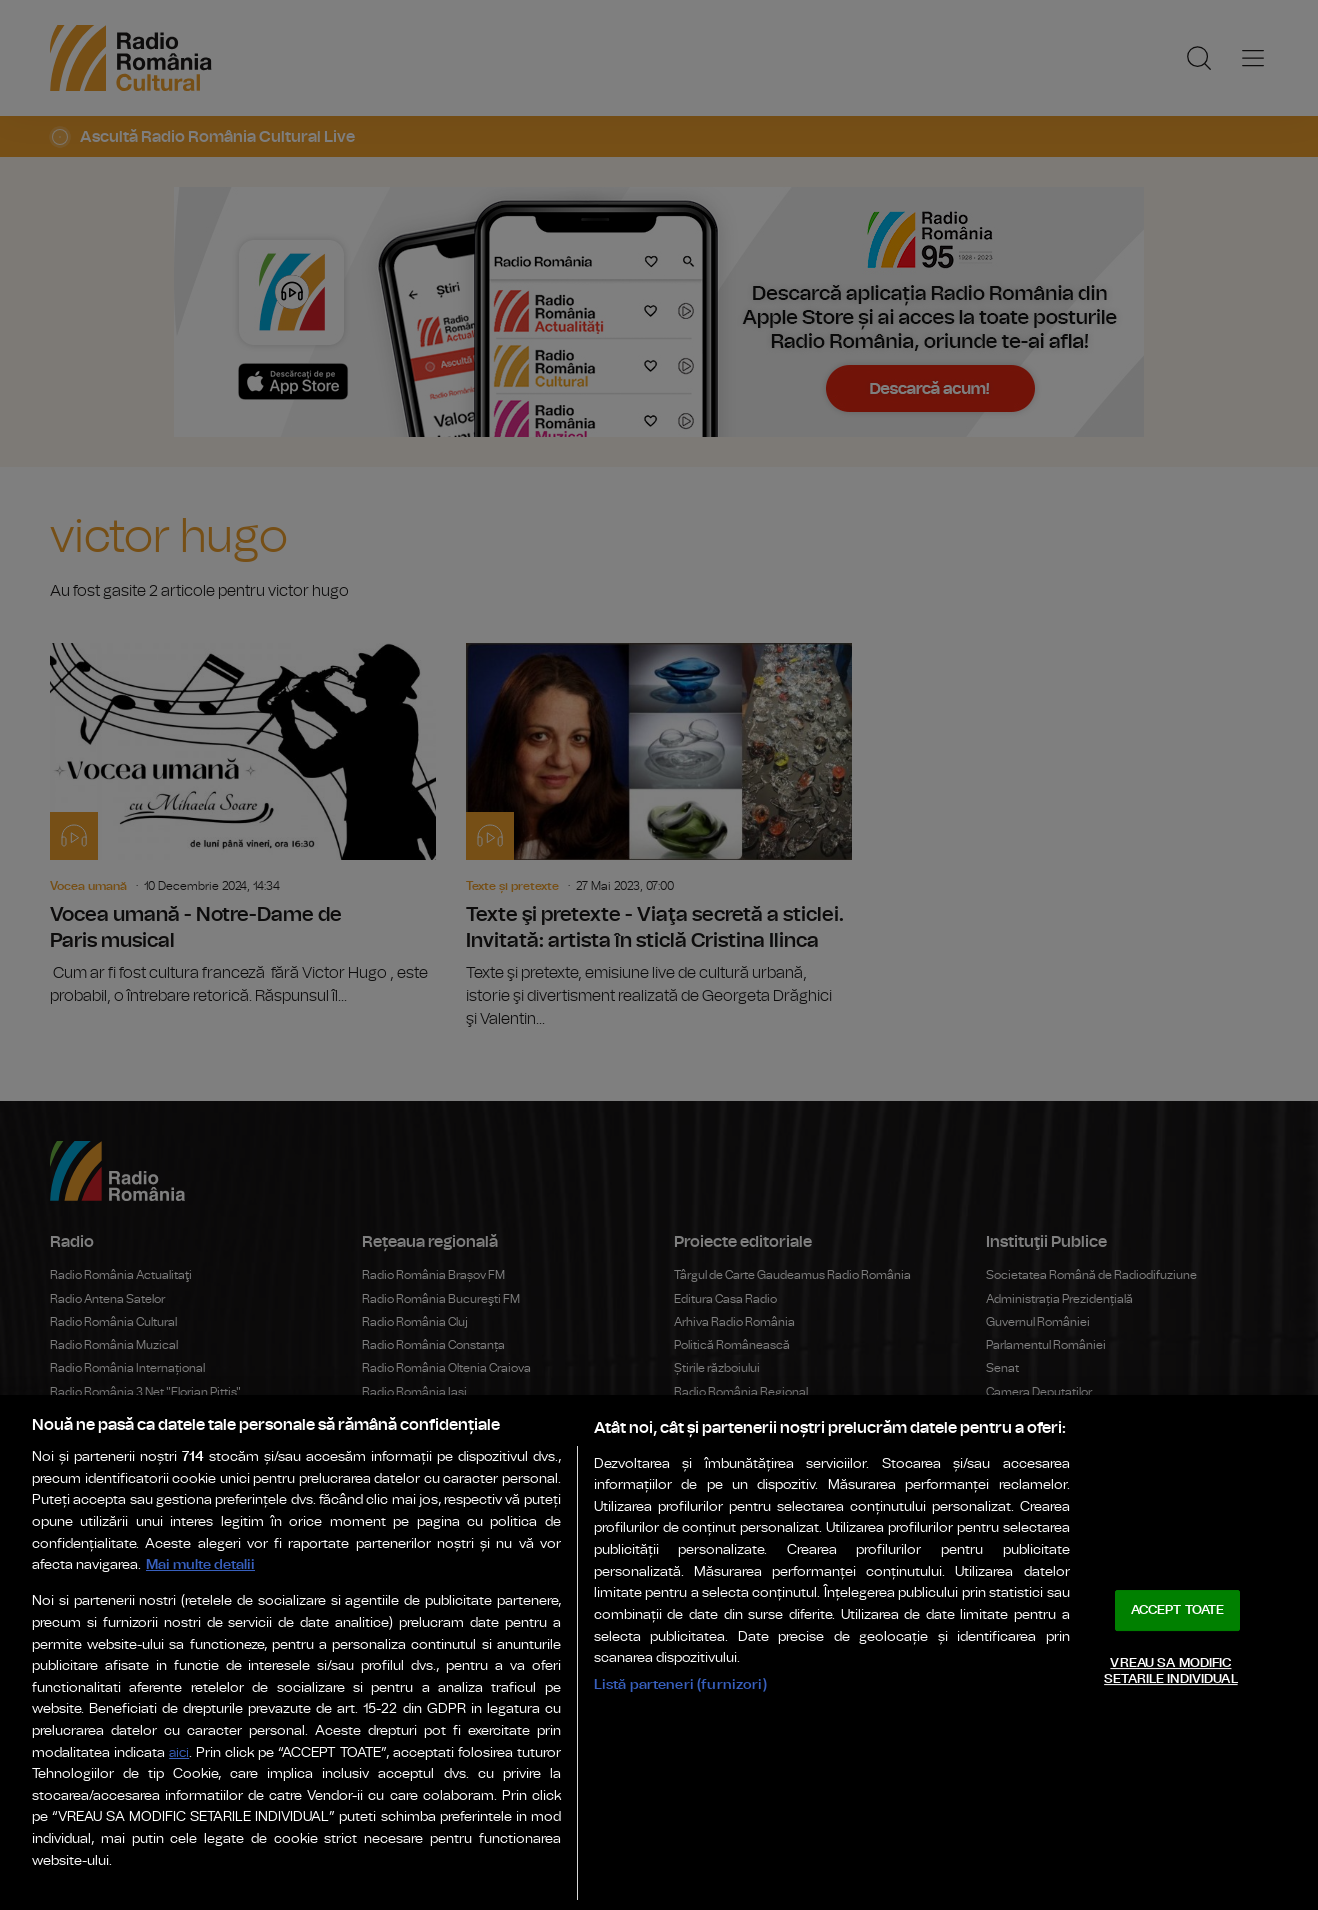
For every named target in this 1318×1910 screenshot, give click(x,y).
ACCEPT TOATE (1178, 1610)
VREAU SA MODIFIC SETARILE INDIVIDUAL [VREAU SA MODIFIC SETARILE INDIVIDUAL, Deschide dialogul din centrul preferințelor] (1170, 1671)
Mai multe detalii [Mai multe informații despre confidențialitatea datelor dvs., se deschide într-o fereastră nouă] (200, 1564)
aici (179, 1753)
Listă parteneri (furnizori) (680, 1684)
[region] (659, 1652)
